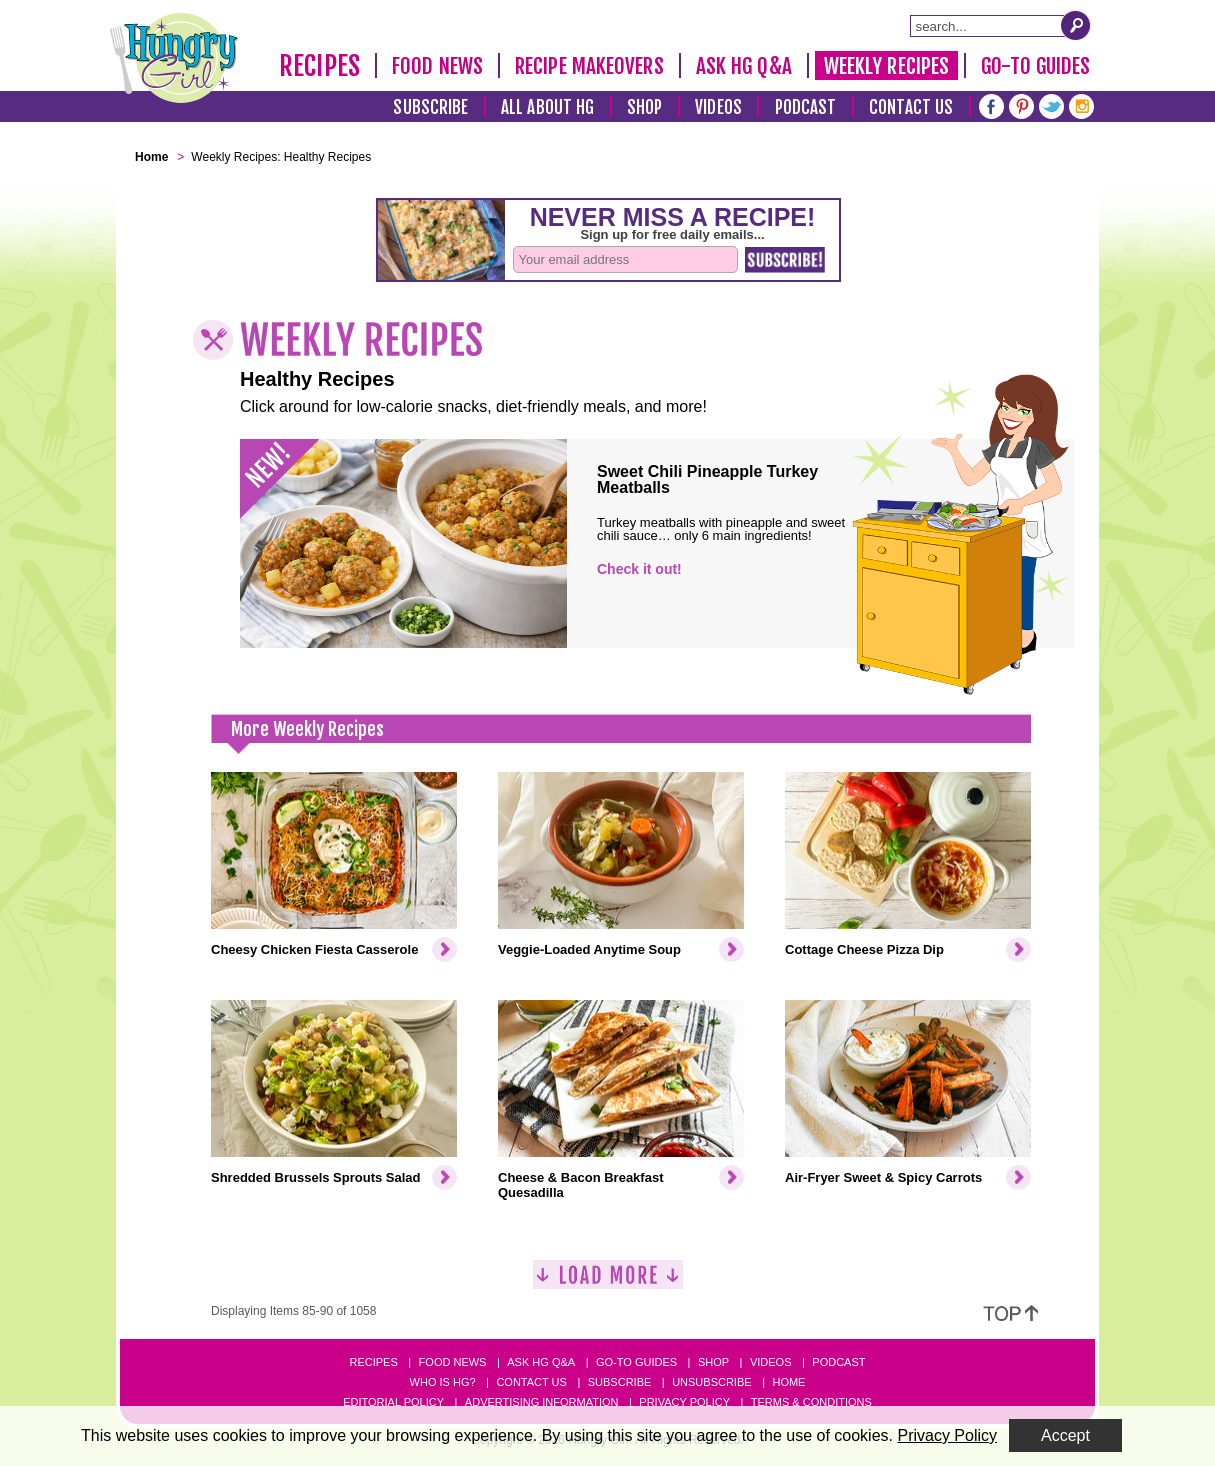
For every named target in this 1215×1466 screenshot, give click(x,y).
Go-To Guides (1035, 66)
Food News (437, 66)
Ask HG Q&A (744, 66)
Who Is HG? (443, 1382)
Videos (718, 107)
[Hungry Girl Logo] (174, 58)
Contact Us (911, 107)
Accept (1065, 1435)
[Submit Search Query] (1076, 25)
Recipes (319, 66)
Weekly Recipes (886, 66)
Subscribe (430, 107)
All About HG (547, 107)
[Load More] (608, 1282)
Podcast (806, 107)
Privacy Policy (684, 1402)
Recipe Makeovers (589, 66)
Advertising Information (542, 1402)
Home (788, 1382)
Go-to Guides (636, 1362)
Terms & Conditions (811, 1402)
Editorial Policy (393, 1402)
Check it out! (639, 569)
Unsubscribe (711, 1382)
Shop (644, 107)
